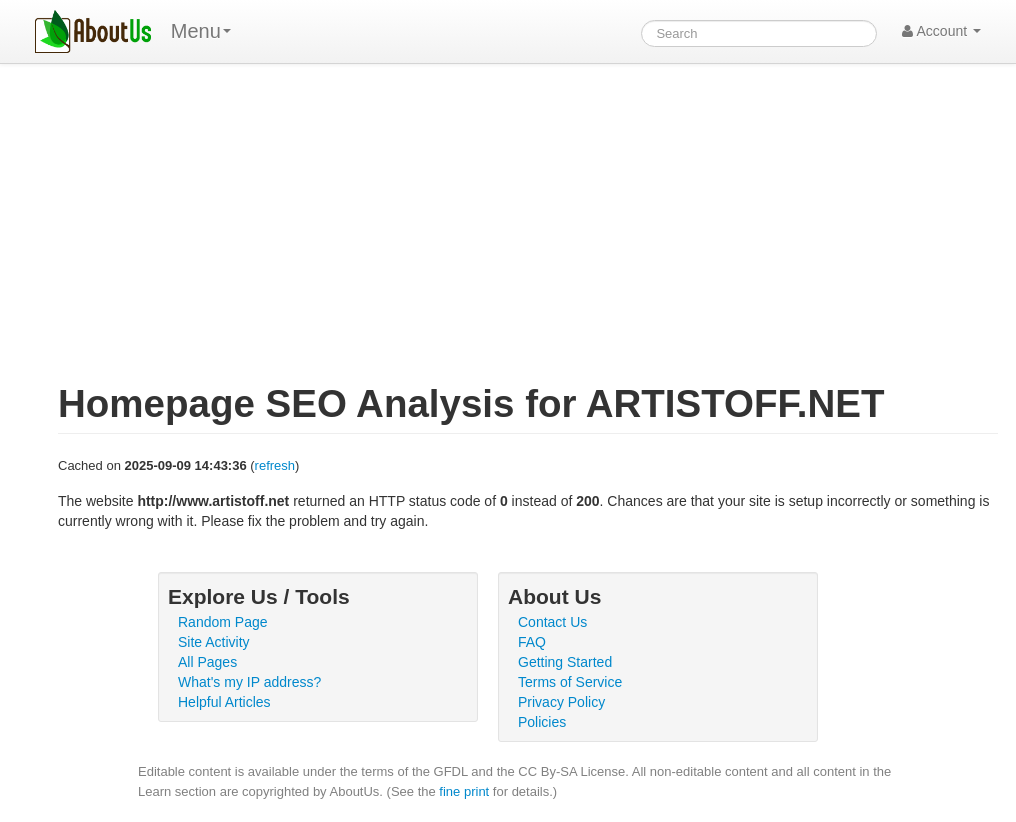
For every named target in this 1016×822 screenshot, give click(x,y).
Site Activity (214, 642)
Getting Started (565, 662)
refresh (275, 465)
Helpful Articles (224, 702)
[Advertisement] (528, 234)
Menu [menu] (201, 31)
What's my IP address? (249, 682)
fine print (464, 791)
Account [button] (941, 31)
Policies (542, 722)
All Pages (207, 662)
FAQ (532, 642)
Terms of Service (570, 682)
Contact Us (552, 622)
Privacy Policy (561, 702)
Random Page (223, 622)
